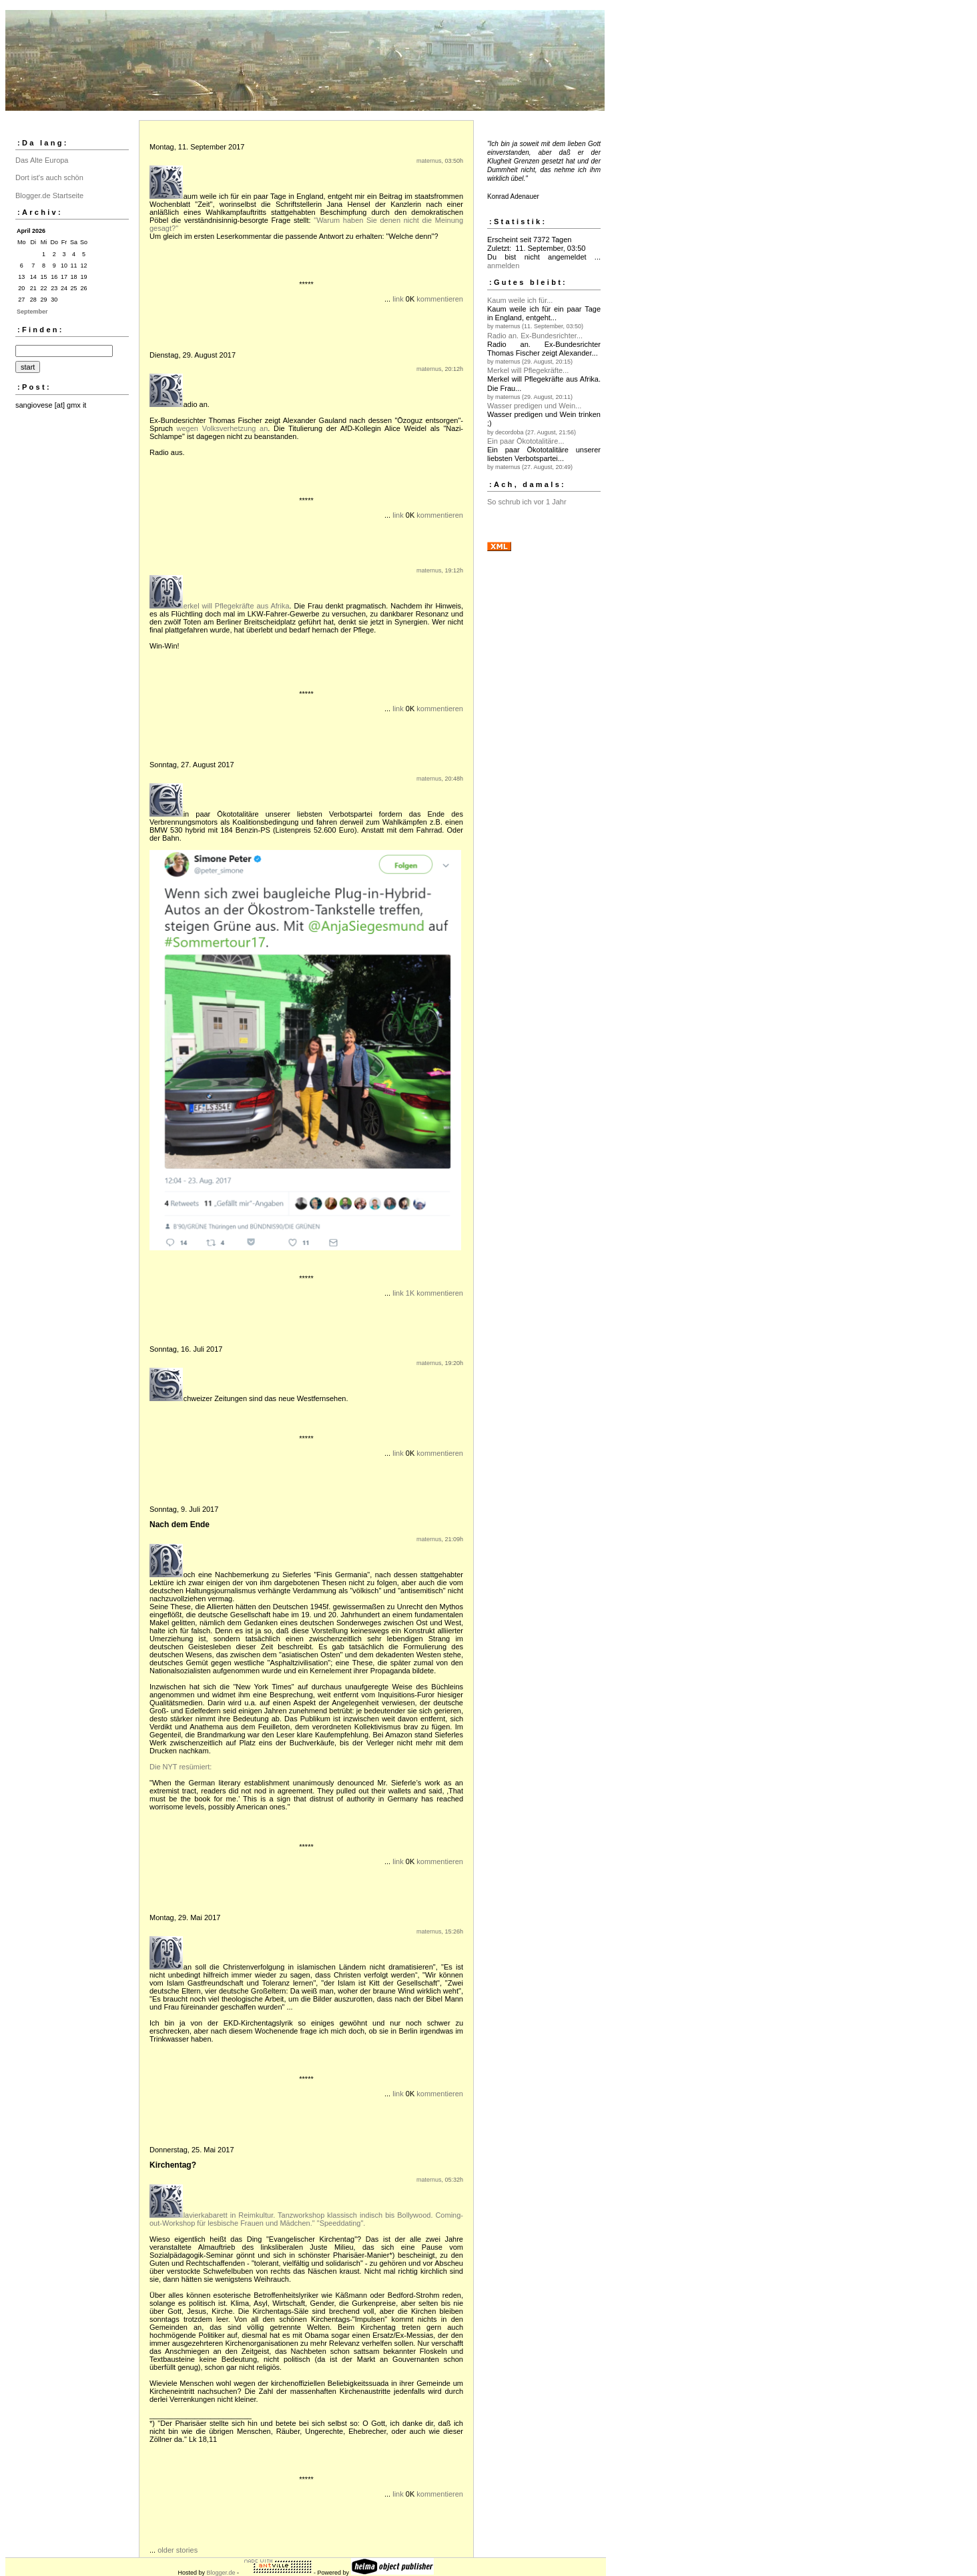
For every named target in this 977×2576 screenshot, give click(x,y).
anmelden (503, 266)
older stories (177, 2550)
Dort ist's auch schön (49, 177)
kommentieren (439, 299)
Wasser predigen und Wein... (534, 406)
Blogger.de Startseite (49, 195)
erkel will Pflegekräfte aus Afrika (237, 606)
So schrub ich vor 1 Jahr (527, 502)
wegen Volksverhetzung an (222, 428)
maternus (429, 160)
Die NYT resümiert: (180, 1767)
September (32, 311)
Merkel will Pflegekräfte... (528, 370)
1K (410, 1293)
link (398, 299)
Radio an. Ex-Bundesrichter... (535, 336)
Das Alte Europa (42, 160)
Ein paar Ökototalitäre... (526, 441)
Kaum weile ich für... (520, 300)
